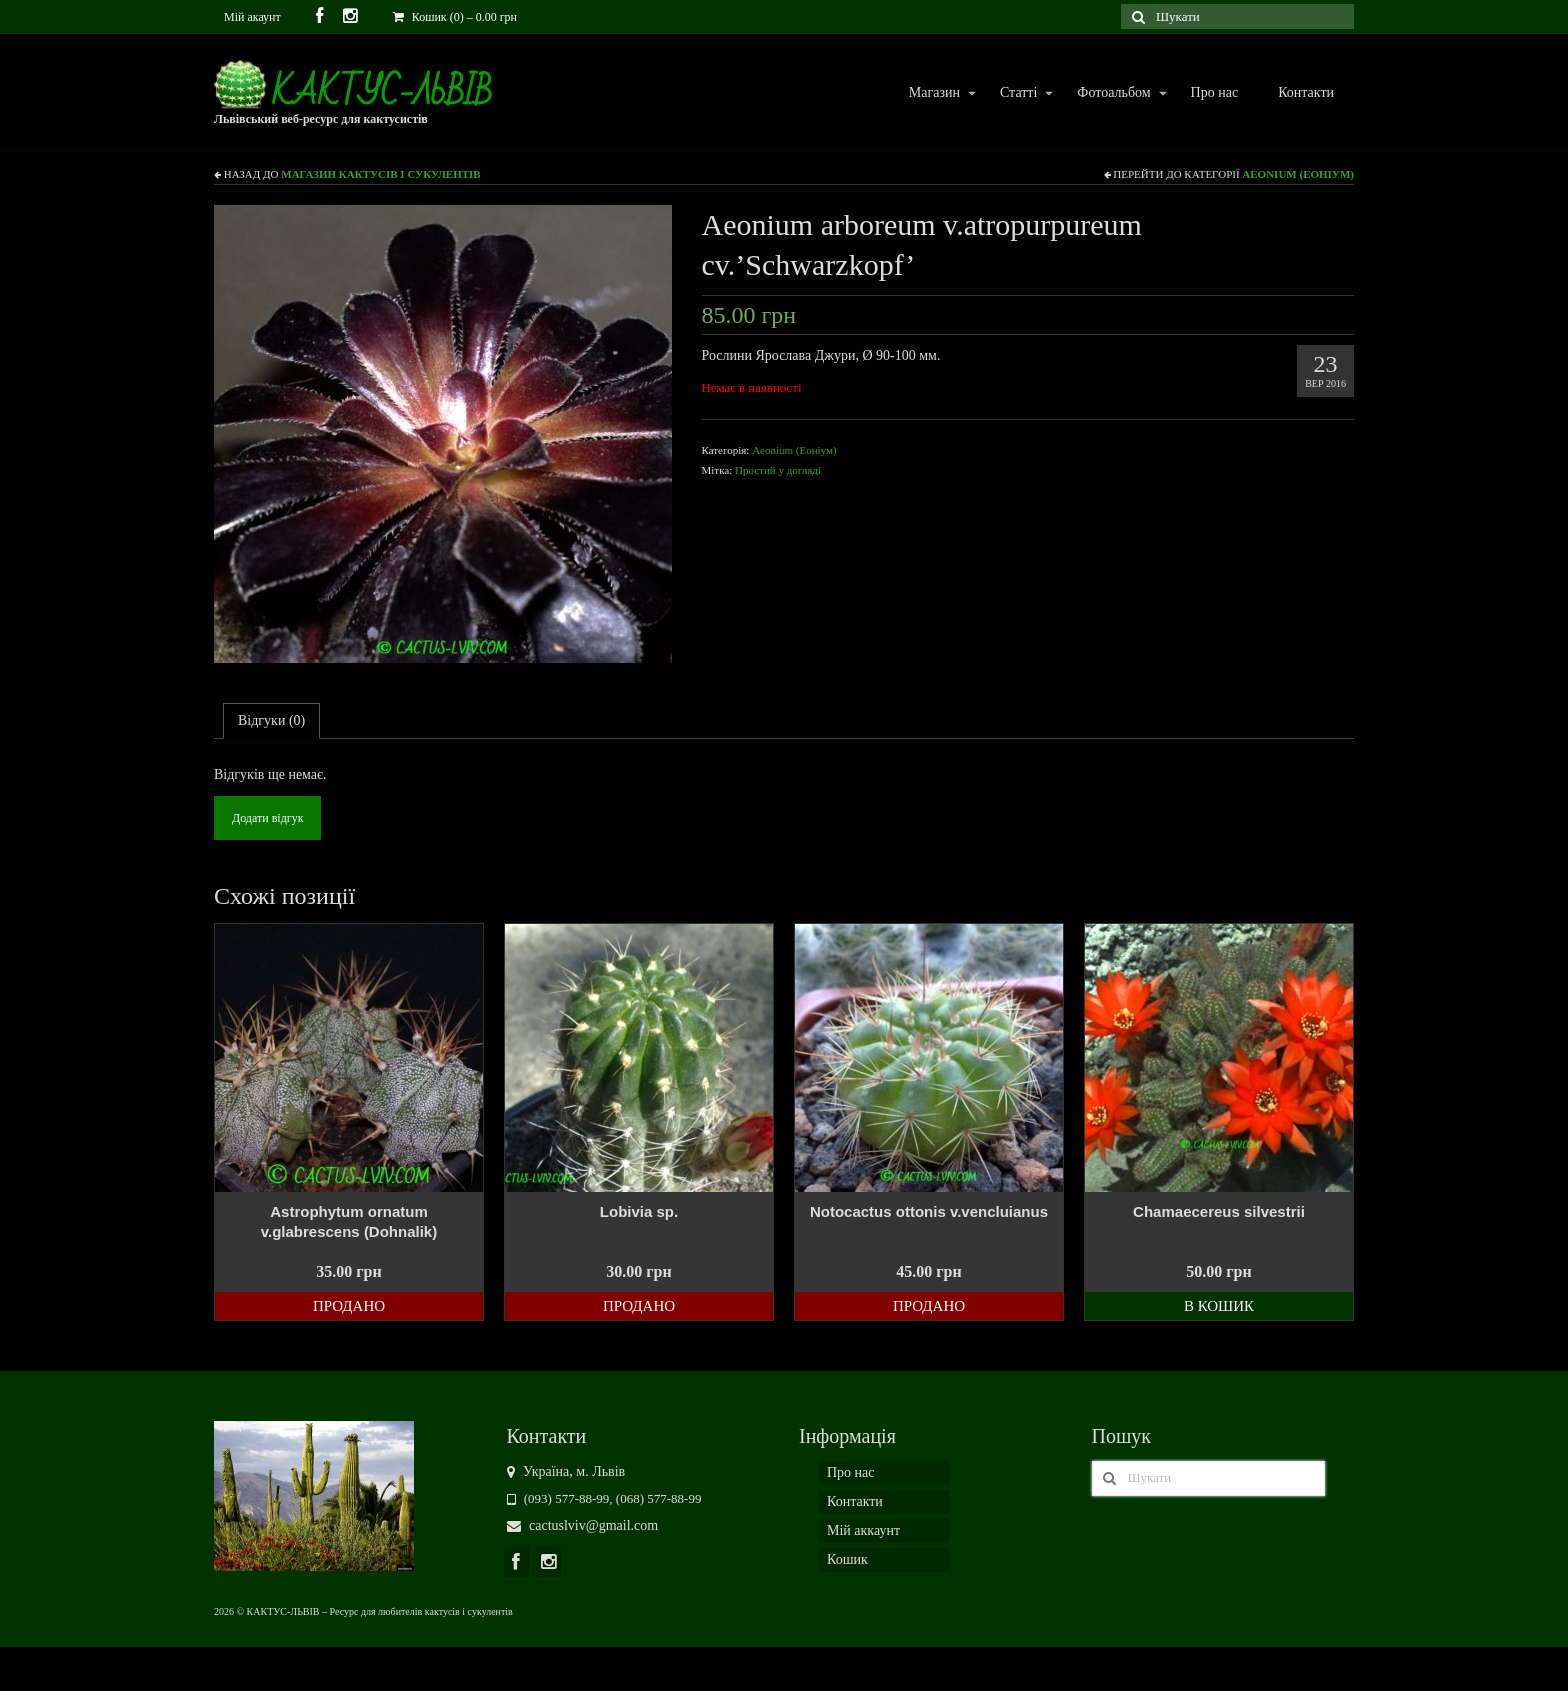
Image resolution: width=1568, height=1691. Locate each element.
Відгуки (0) (271, 720)
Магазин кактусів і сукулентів (380, 174)
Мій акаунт (252, 17)
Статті (1017, 93)
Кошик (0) (455, 17)
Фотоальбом (1112, 93)
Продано (349, 1306)
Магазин (933, 93)
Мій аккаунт (863, 1530)
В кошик (1219, 1306)
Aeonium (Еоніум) (1298, 174)
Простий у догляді (778, 470)
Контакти (1306, 92)
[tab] (271, 721)
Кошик (847, 1559)
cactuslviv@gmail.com (583, 1525)
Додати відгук (267, 818)
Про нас (1215, 92)
